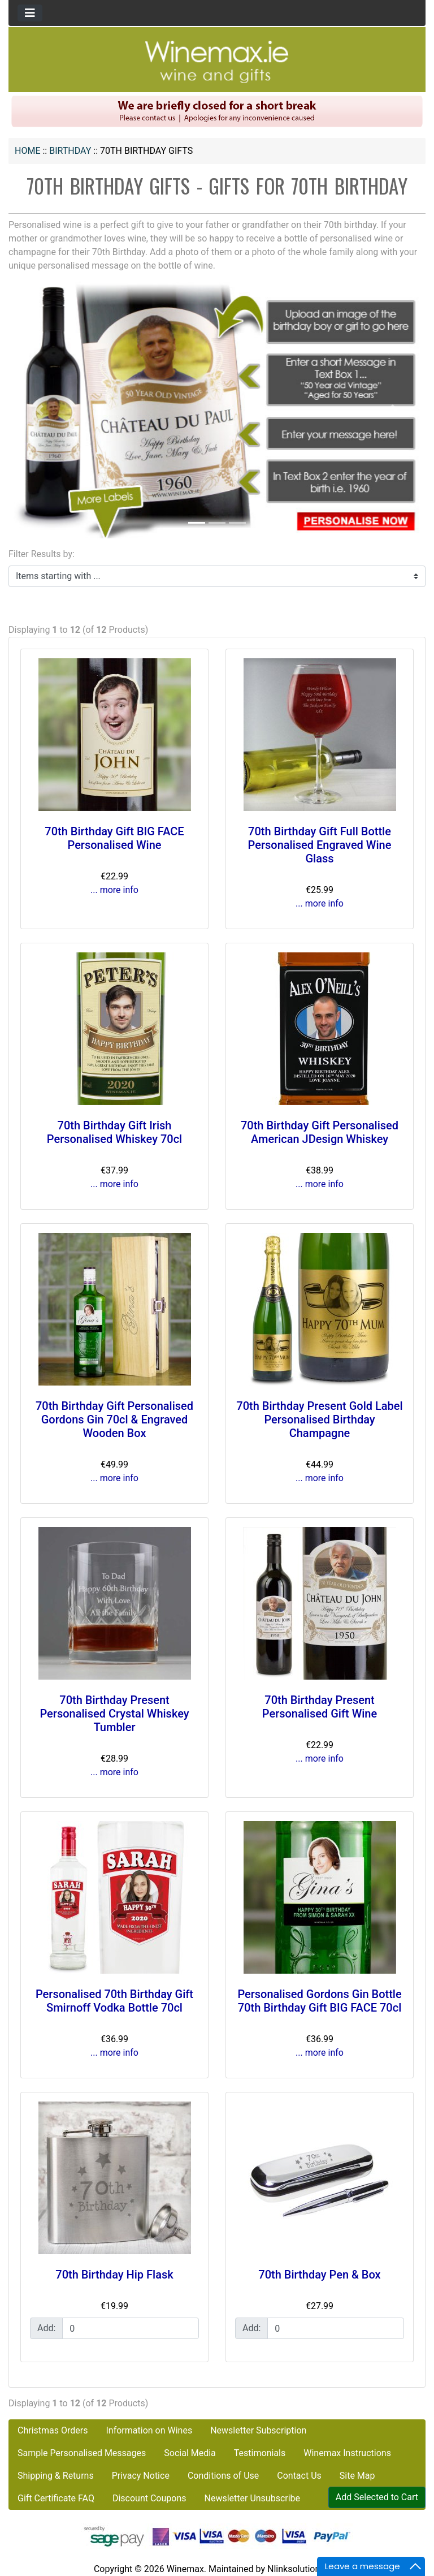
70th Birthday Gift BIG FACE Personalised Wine (114, 838)
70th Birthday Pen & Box (319, 2274)
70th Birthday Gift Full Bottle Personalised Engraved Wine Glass (320, 845)
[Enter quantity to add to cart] (130, 2328)
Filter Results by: (41, 554)
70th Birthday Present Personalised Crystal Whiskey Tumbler (114, 1713)
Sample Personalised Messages (82, 2453)
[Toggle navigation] (30, 13)
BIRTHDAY (70, 150)
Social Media (190, 2453)
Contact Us (299, 2475)
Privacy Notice (141, 2475)
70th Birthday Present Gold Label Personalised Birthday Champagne (319, 1419)
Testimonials (259, 2453)
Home (27, 150)
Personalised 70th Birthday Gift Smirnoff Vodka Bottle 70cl (114, 2000)
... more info (114, 889)
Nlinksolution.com (303, 2569)
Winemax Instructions (347, 2453)
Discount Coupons (149, 2498)
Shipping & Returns (56, 2475)
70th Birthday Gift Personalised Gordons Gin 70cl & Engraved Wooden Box (114, 1419)
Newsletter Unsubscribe (252, 2498)
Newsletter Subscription (258, 2430)
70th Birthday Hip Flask (114, 2274)
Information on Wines (149, 2430)
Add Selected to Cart (377, 2497)
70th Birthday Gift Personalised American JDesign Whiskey (319, 1132)
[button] (39, 410)
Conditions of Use (223, 2475)
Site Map (357, 2475)
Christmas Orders (53, 2430)
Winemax (185, 2569)
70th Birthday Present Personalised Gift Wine (319, 1706)
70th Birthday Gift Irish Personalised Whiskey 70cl (114, 1132)
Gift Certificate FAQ (56, 2498)
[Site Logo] (217, 61)
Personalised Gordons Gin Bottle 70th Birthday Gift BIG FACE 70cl (319, 2000)
